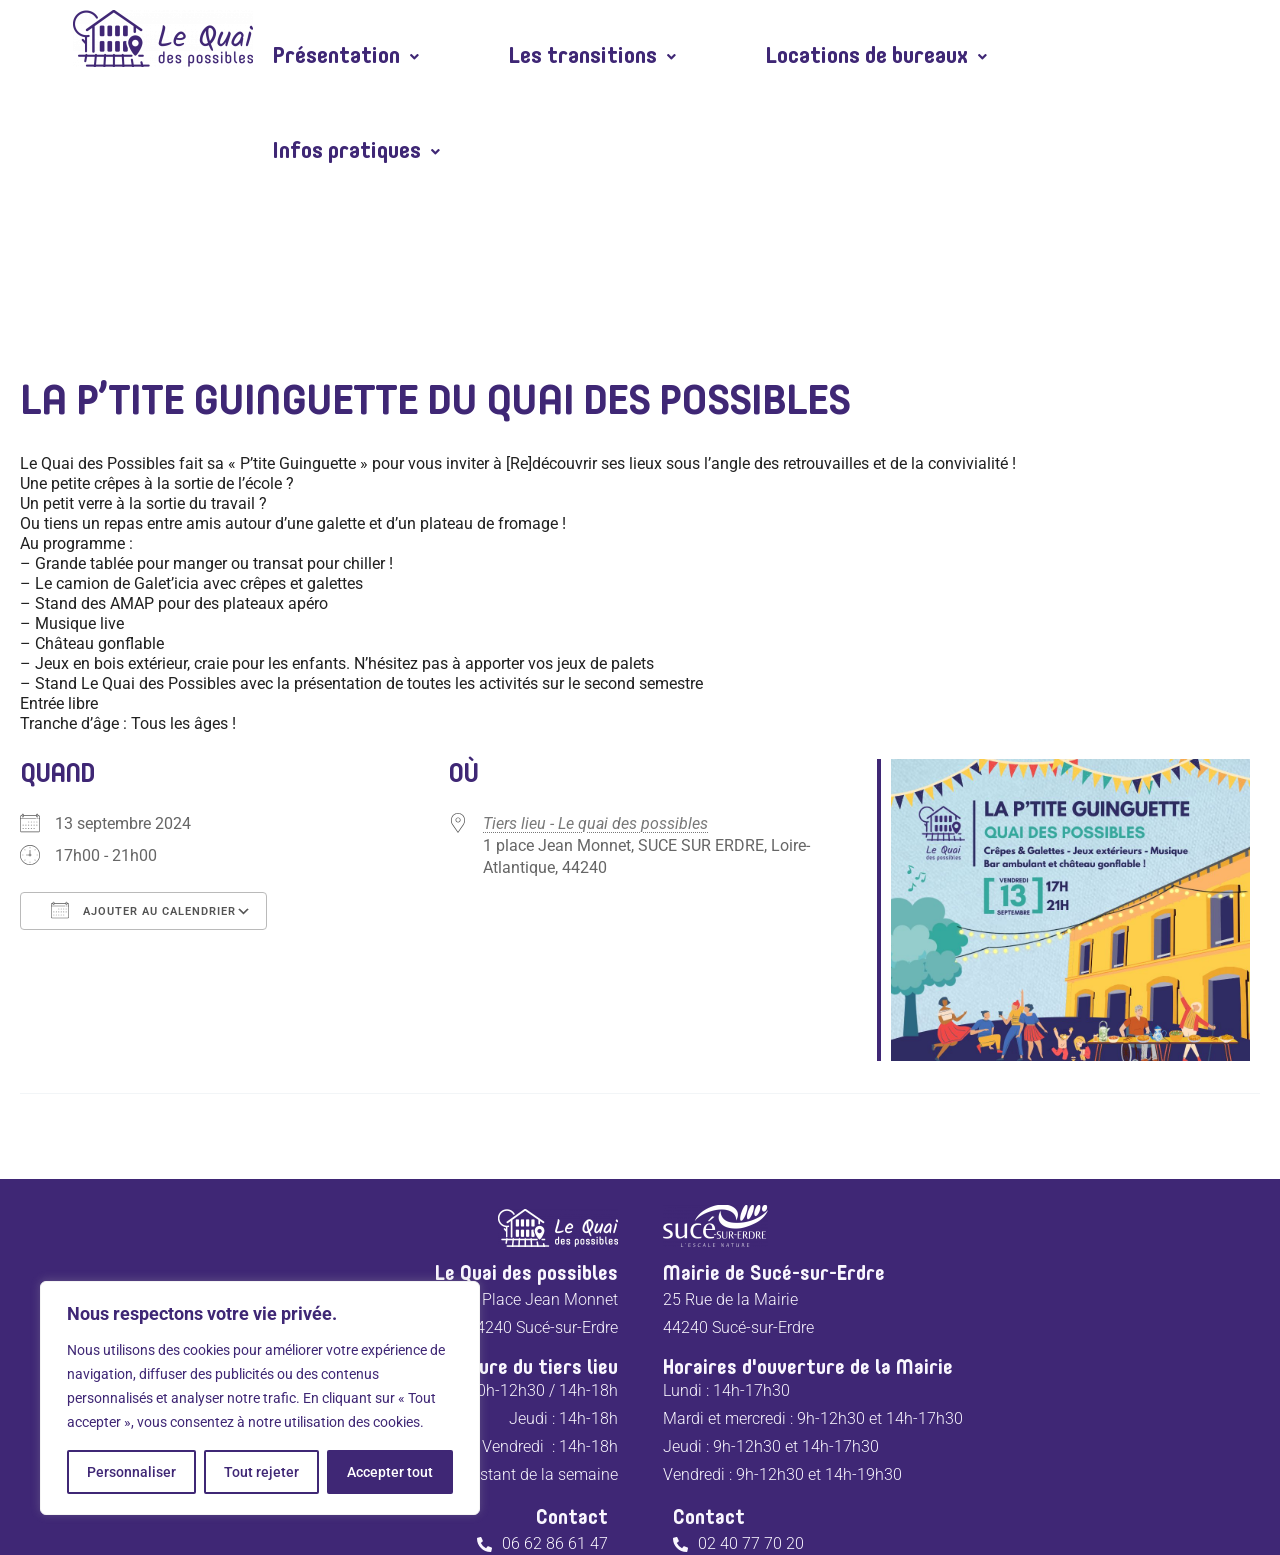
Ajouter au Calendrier (143, 778)
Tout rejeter (261, 1472)
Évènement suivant (1170, 1004)
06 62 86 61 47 (555, 1411)
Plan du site (712, 1477)
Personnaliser (131, 1472)
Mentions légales (587, 1477)
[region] (260, 1398)
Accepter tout (390, 1472)
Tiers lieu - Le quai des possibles (595, 691)
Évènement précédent (121, 1004)
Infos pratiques (1116, 39)
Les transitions (575, 39)
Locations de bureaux (845, 39)
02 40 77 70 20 (751, 1411)
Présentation (340, 39)
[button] (340, 39)
